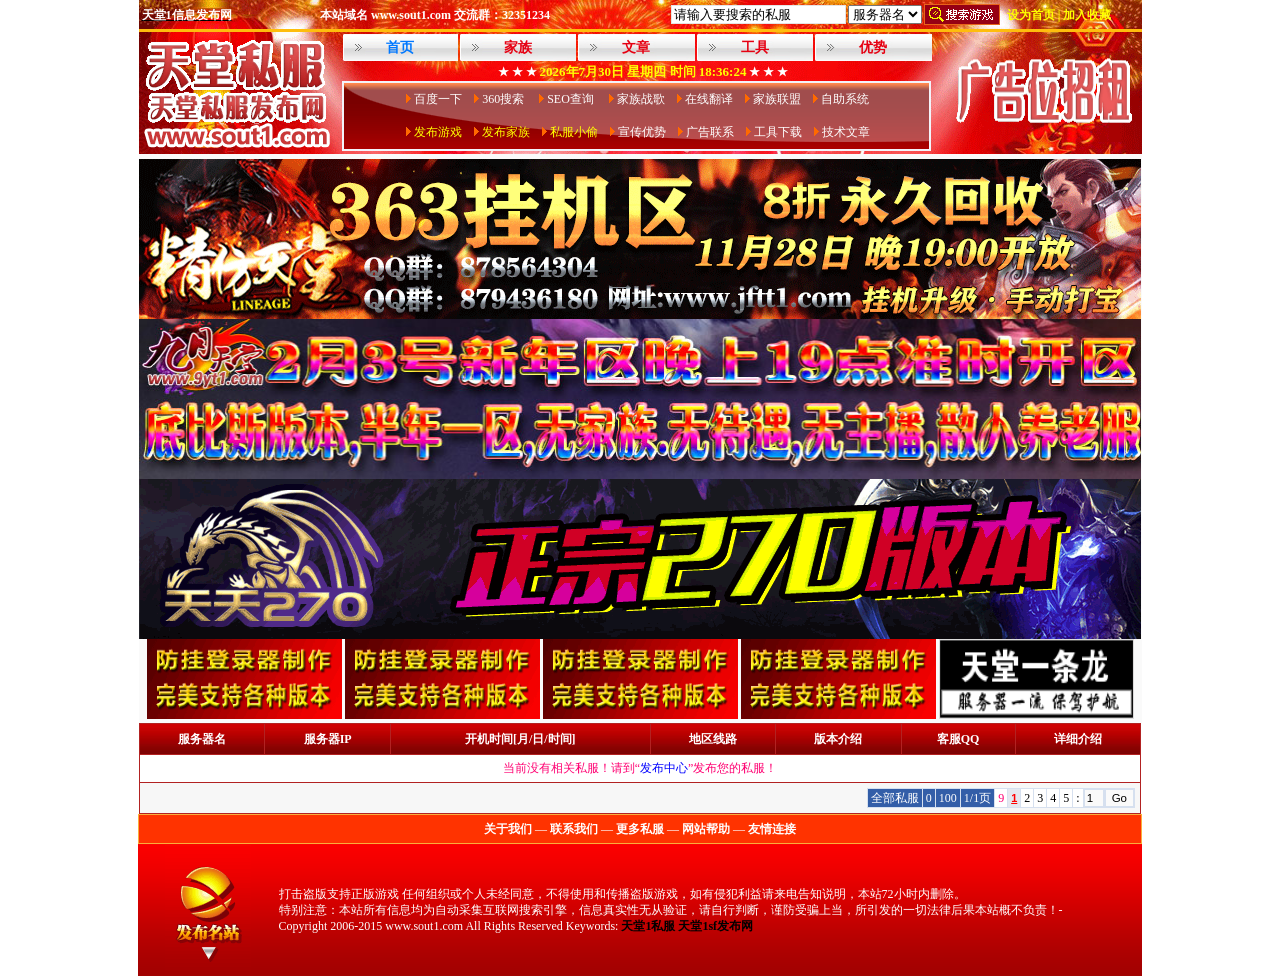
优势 (873, 47)
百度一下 (438, 99)
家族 (518, 47)
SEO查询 (572, 99)
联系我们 (574, 829)
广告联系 (710, 132)
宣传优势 (642, 132)
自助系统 (845, 99)
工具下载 (778, 132)
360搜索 (504, 99)
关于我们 (508, 829)
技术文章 (846, 132)
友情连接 (772, 829)
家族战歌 (641, 99)
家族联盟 (777, 99)
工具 (755, 47)
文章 (636, 47)
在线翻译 (709, 99)
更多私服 (640, 829)
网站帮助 (706, 829)
